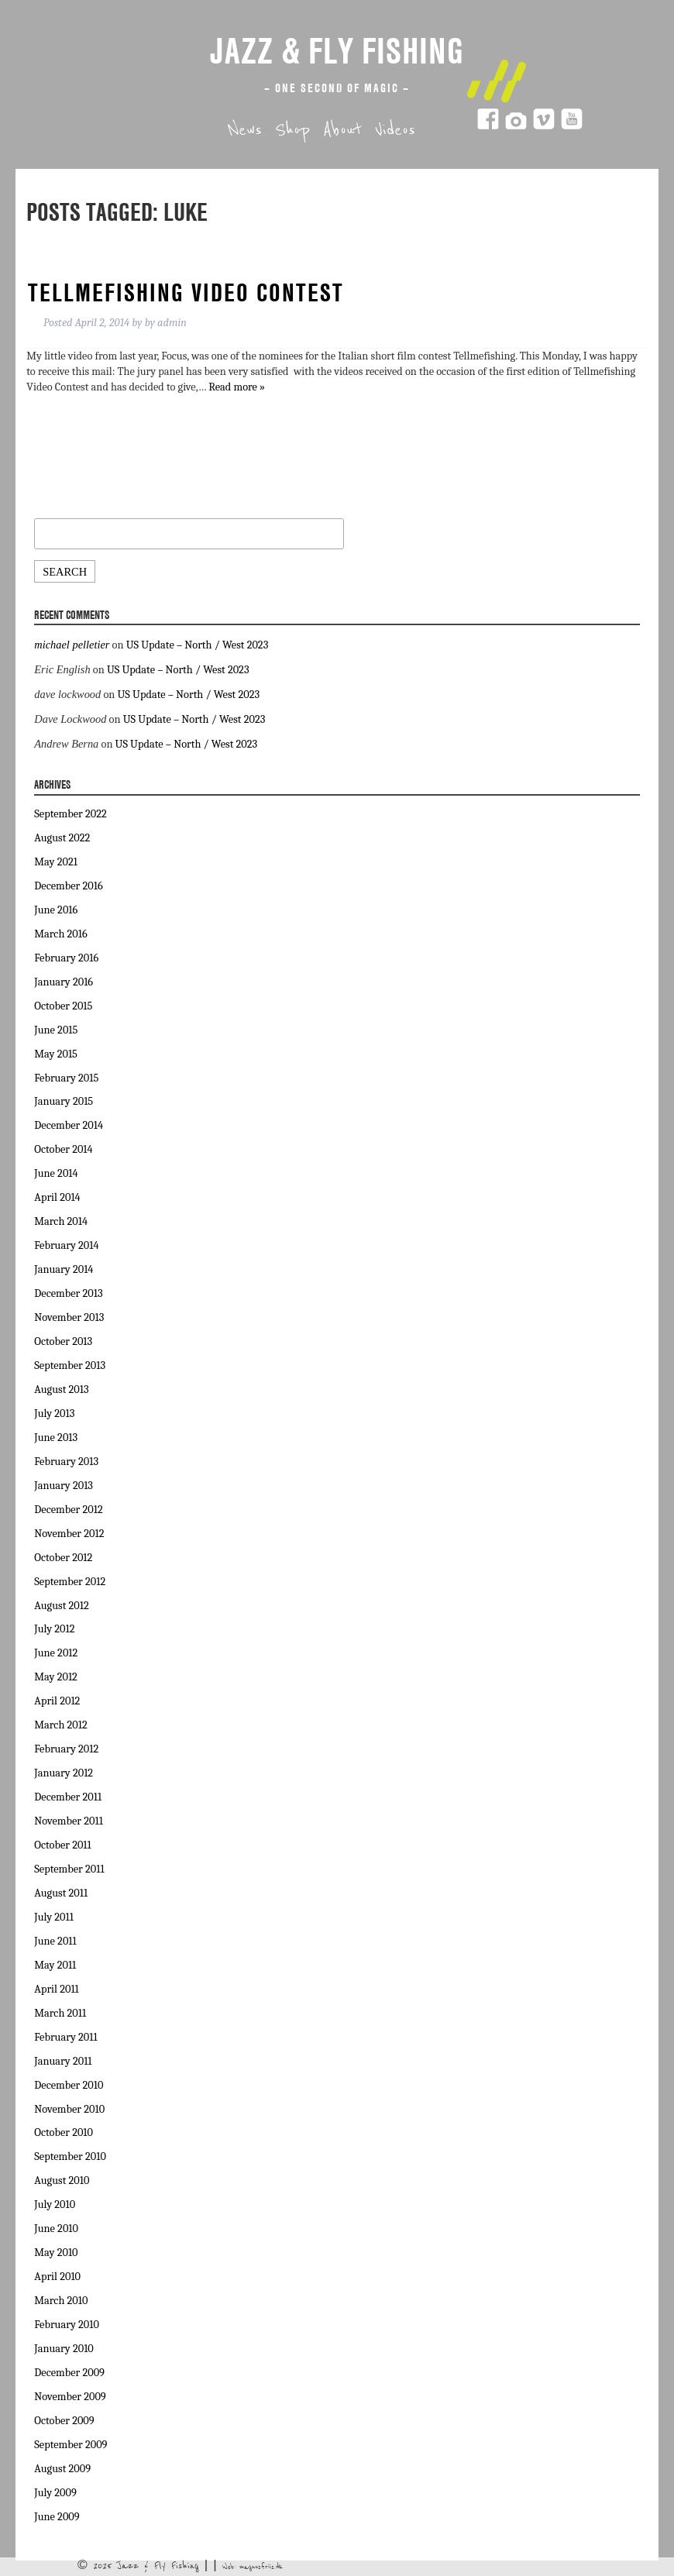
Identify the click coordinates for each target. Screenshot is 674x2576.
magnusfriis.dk (261, 2566)
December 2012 (68, 1509)
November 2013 (69, 1317)
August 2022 (62, 837)
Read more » (236, 387)
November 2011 (68, 1821)
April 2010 (57, 2276)
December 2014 (68, 1125)
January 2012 (63, 1773)
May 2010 (55, 2252)
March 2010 (61, 2300)
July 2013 (54, 1413)
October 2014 (63, 1149)
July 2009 (55, 2492)
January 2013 (63, 1485)
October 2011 (62, 1845)
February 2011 (65, 2037)
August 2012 (61, 1605)
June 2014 (55, 1173)
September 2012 (69, 1581)
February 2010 (66, 2324)
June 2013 (55, 1437)
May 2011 (55, 1965)
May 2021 (55, 861)
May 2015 (55, 1054)
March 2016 (60, 934)
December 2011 (67, 1797)
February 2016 (66, 958)
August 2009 (62, 2468)
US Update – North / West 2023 (197, 645)
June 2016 (55, 910)
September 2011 (69, 1869)
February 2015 (66, 1078)
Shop (292, 130)
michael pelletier (71, 644)
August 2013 (61, 1389)
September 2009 (70, 2444)
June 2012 (55, 1652)
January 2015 (63, 1101)
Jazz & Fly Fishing (337, 50)
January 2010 (63, 2348)
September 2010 (70, 2156)
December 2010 (68, 2085)
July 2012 (54, 1628)
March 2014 (61, 1221)
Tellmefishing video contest (186, 292)
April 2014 (57, 1197)
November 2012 (69, 1533)
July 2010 (54, 2204)
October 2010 (63, 2132)
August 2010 (61, 2180)
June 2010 (56, 2228)
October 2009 (64, 2420)
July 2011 (54, 1917)
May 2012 (55, 1677)
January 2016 (63, 982)
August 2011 (61, 1893)
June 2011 (55, 1941)
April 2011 (56, 1989)
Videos (395, 130)
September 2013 (69, 1365)
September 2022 (70, 813)
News (245, 130)
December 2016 (68, 885)
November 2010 (69, 2109)
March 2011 (60, 2013)
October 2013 (63, 1341)
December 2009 (69, 2372)
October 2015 (63, 1006)
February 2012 (66, 1749)
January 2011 (62, 2061)
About (342, 130)
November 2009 (69, 2396)
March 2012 (60, 1725)
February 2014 (66, 1245)
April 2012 (57, 1701)
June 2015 (55, 1030)
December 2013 (68, 1293)
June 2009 (56, 2516)
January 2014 (63, 1269)
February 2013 (66, 1461)
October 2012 (63, 1557)
